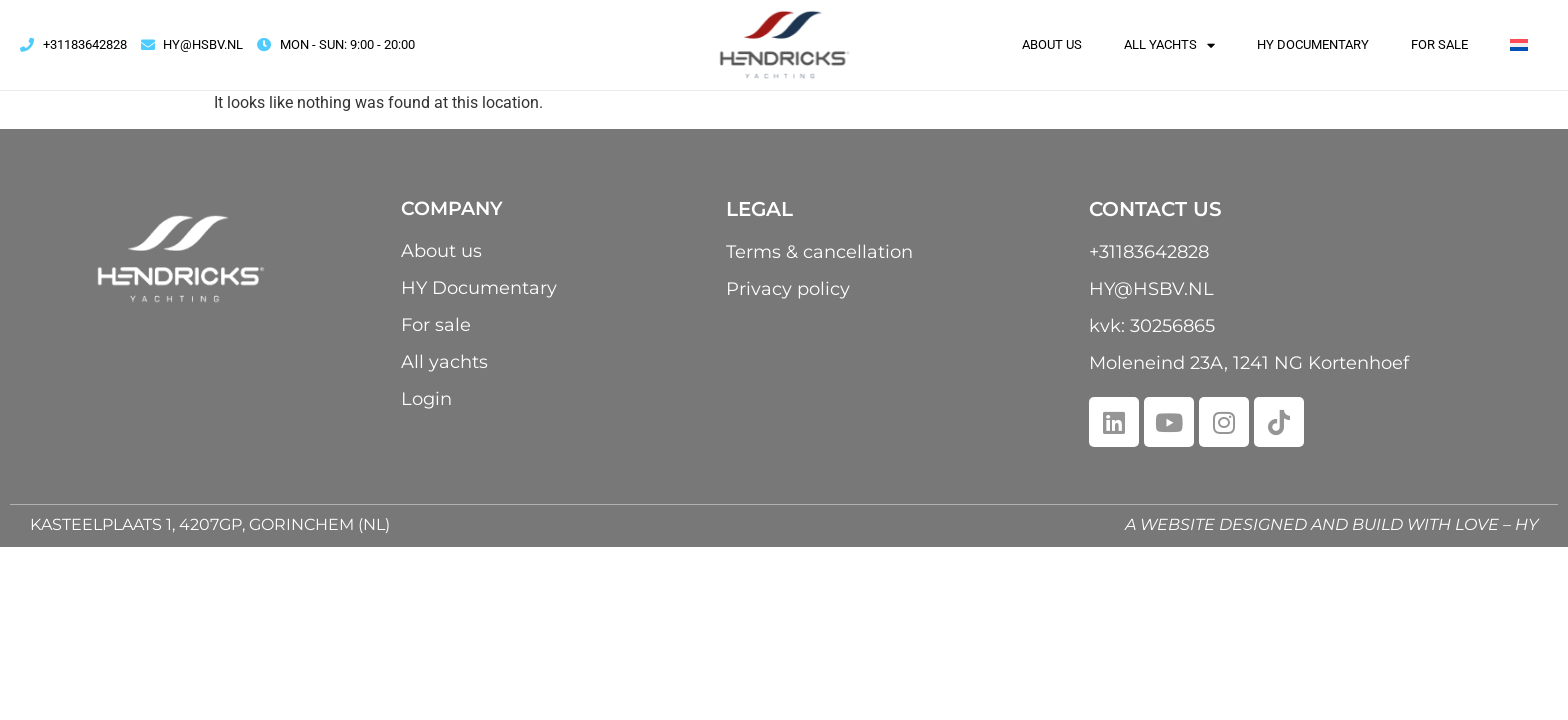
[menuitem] (1519, 45)
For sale (1439, 44)
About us (1052, 44)
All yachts (1169, 45)
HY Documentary (1313, 44)
